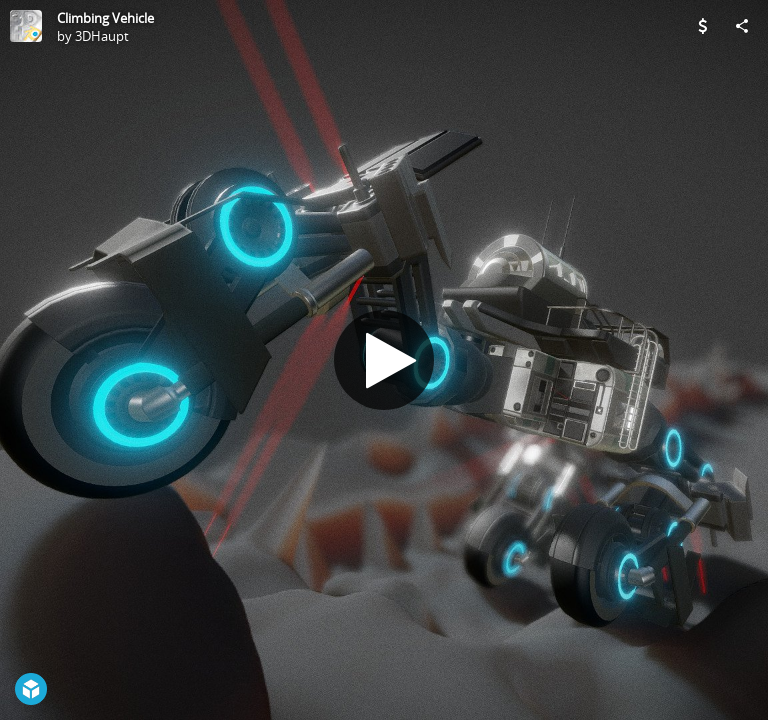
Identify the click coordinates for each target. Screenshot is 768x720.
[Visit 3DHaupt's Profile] (26, 26)
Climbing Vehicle (105, 18)
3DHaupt (102, 36)
